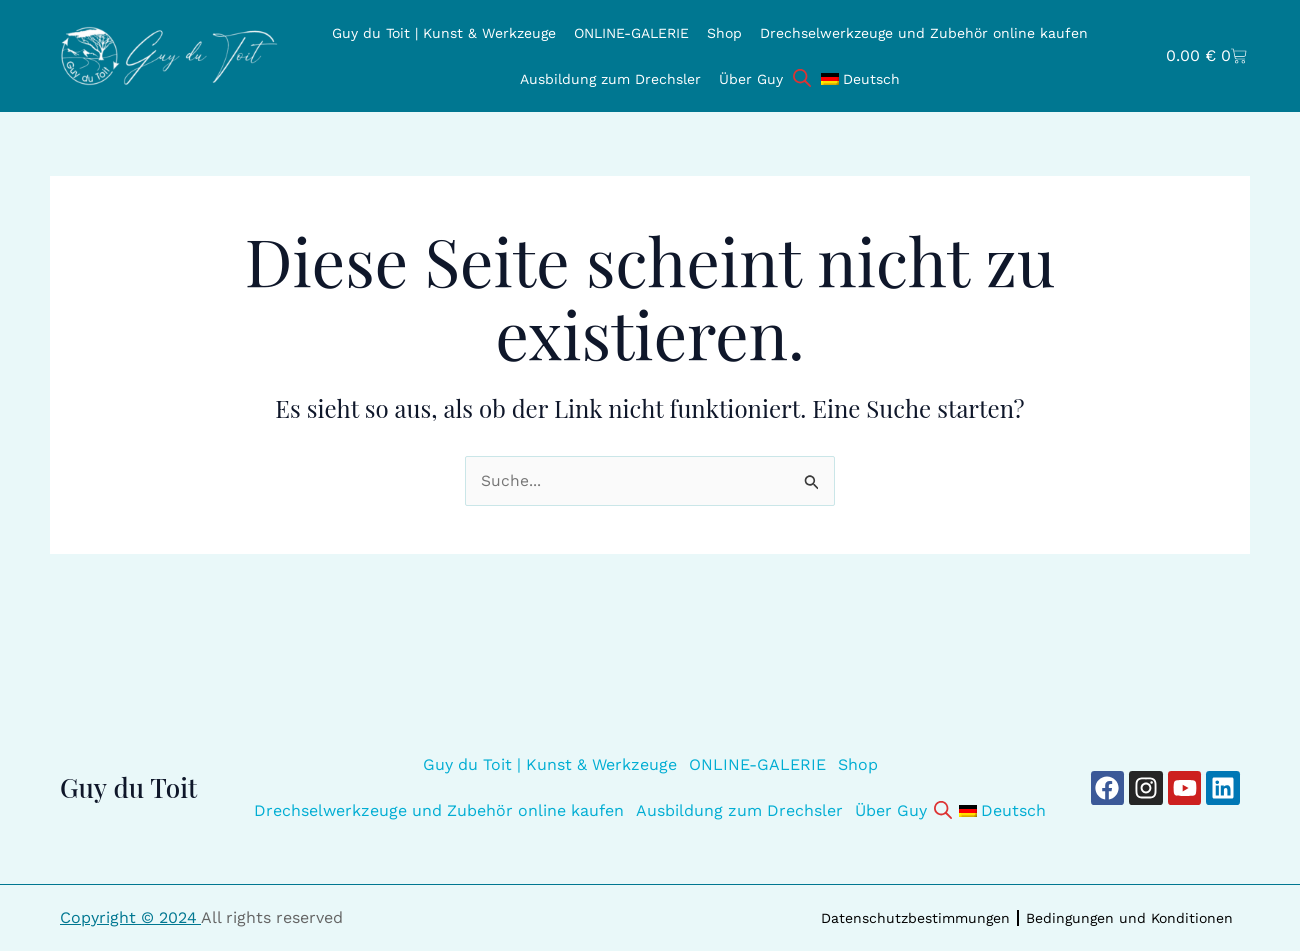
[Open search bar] (802, 76)
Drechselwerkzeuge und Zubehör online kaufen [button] (924, 33)
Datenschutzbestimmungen (915, 918)
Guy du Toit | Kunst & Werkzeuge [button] (444, 33)
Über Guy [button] (751, 79)
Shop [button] (724, 33)
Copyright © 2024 (130, 917)
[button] (860, 79)
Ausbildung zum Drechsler (610, 79)
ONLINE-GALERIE (631, 33)
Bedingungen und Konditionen (1129, 918)
